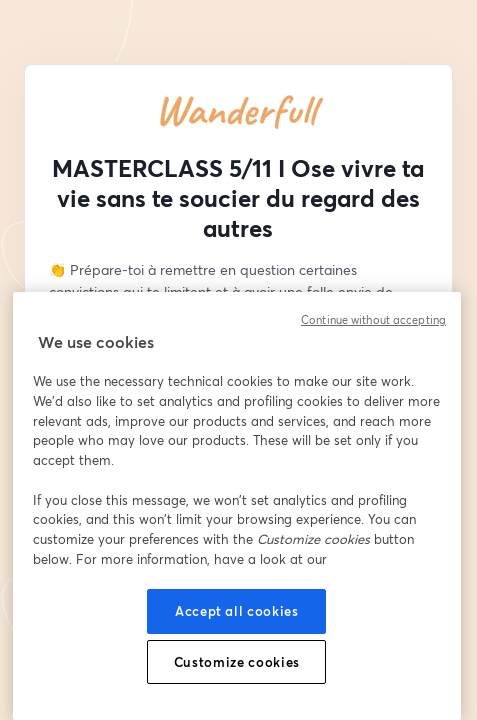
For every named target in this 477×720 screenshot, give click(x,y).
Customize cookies (237, 662)
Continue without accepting (373, 320)
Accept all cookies (237, 611)
